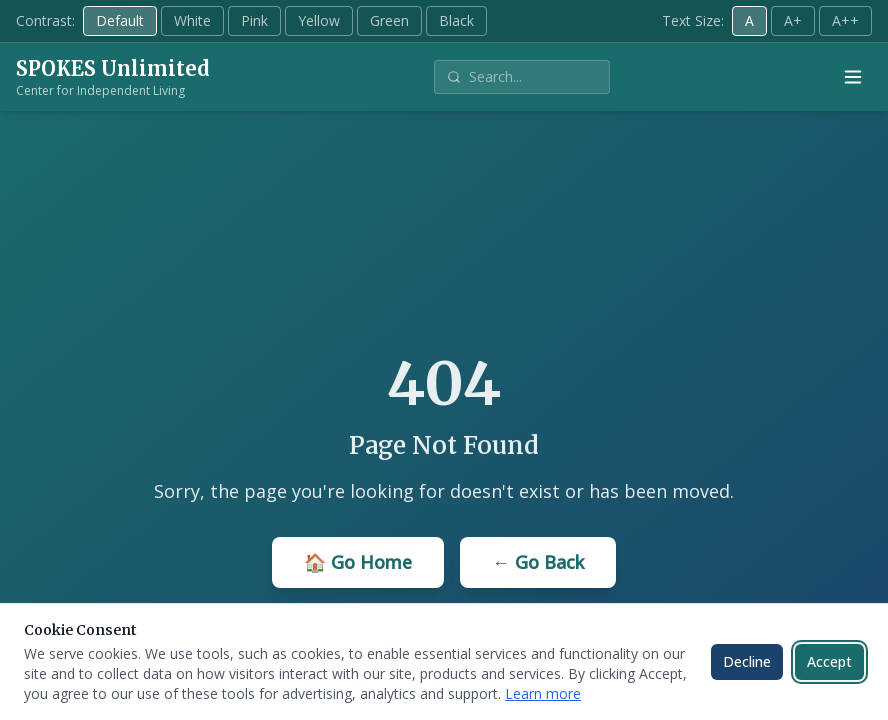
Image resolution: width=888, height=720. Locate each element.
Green (389, 20)
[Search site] (533, 77)
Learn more (543, 693)
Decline (747, 661)
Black (456, 20)
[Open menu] (853, 77)
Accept (829, 661)
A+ (793, 20)
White (192, 20)
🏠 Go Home (358, 562)
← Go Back (538, 562)
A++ (845, 20)
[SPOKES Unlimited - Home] (113, 77)
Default (120, 20)
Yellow (319, 20)
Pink (254, 20)
